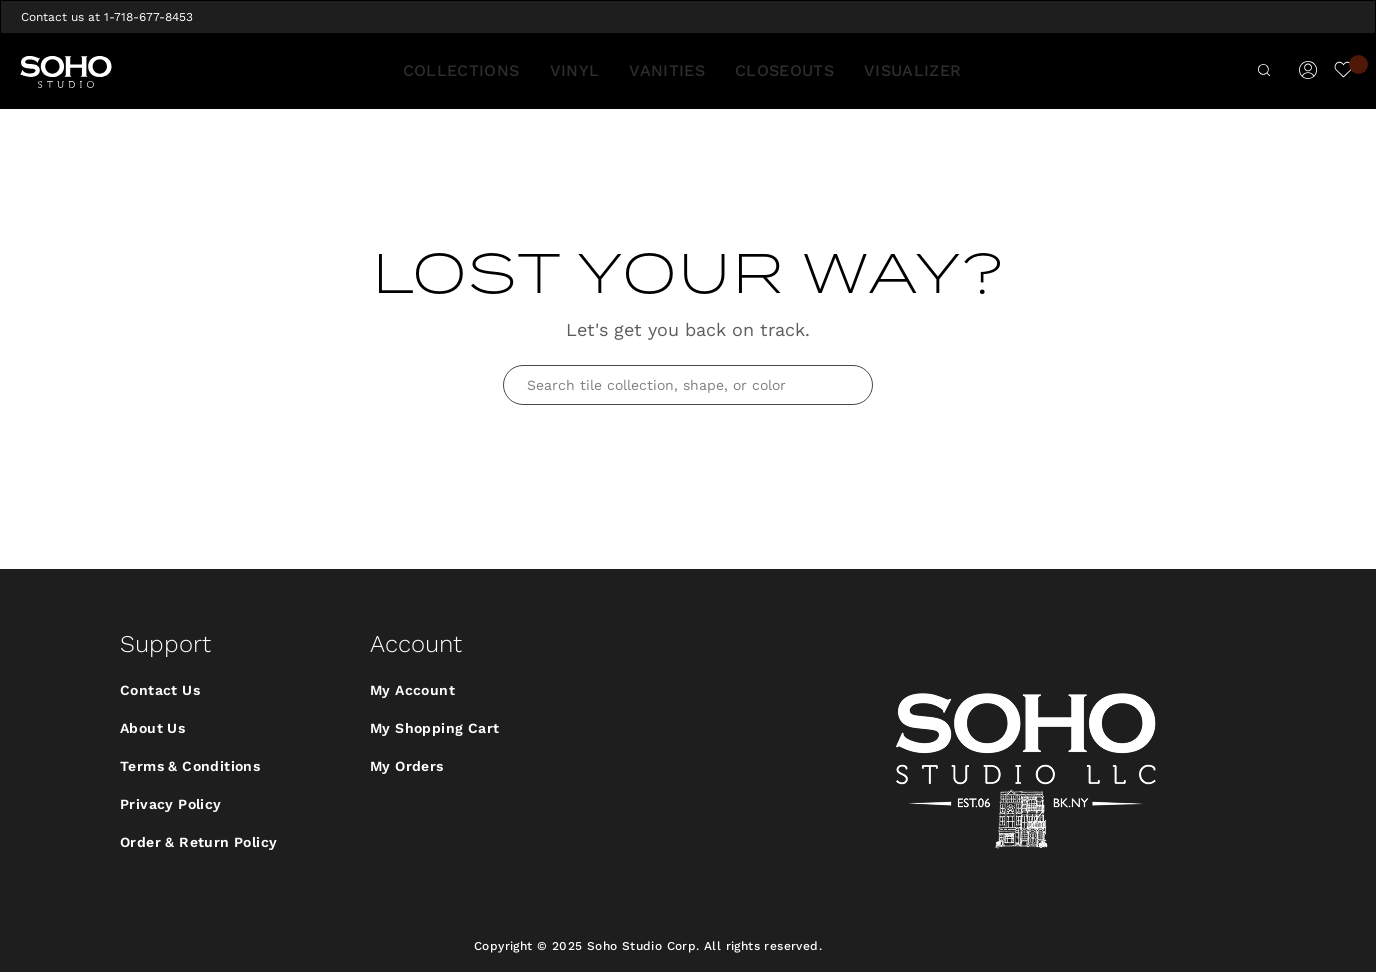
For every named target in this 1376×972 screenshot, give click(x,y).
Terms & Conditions (190, 766)
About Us (152, 728)
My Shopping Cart (434, 728)
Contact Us (160, 690)
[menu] (688, 72)
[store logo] (66, 72)
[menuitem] (475, 72)
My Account (412, 690)
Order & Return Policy (198, 842)
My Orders (407, 766)
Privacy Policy (171, 804)
